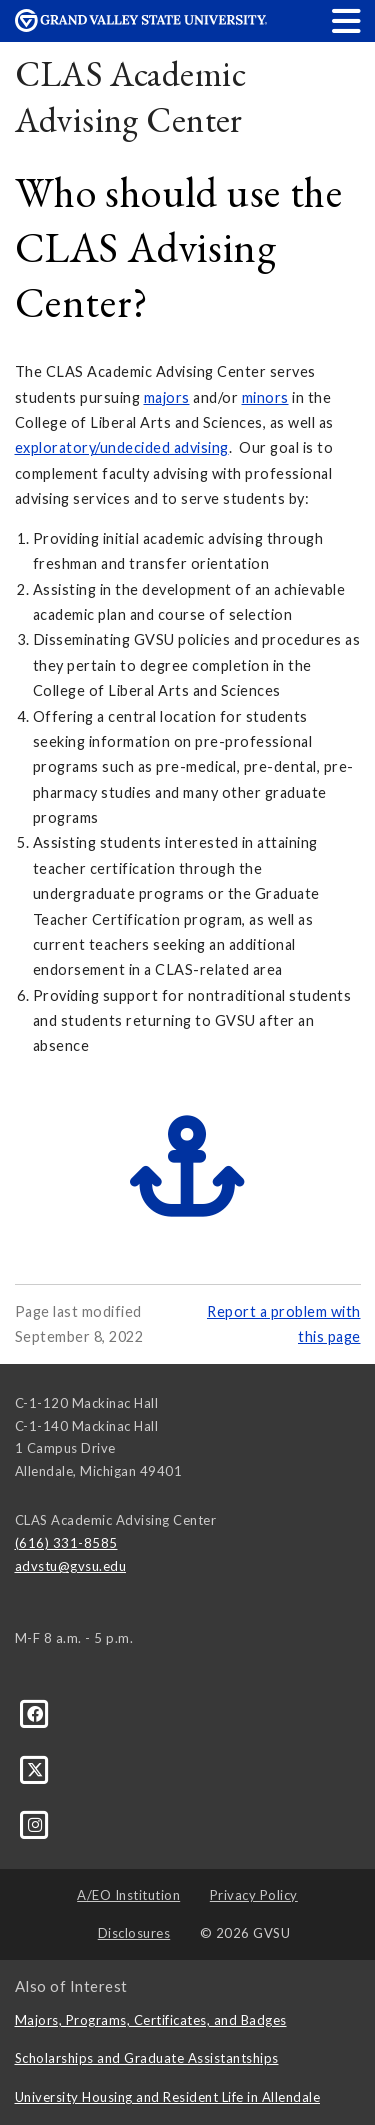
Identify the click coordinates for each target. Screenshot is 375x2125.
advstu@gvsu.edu (71, 1566)
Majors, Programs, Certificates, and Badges (151, 2020)
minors (265, 397)
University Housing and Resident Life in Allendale (168, 2097)
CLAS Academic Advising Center (131, 96)
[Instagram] (35, 1824)
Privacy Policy (254, 1895)
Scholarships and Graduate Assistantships (147, 2058)
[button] (347, 20)
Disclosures (134, 1933)
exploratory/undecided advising (122, 447)
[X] (35, 1768)
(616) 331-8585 (66, 1543)
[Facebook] (35, 1713)
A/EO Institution (128, 1895)
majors (167, 397)
